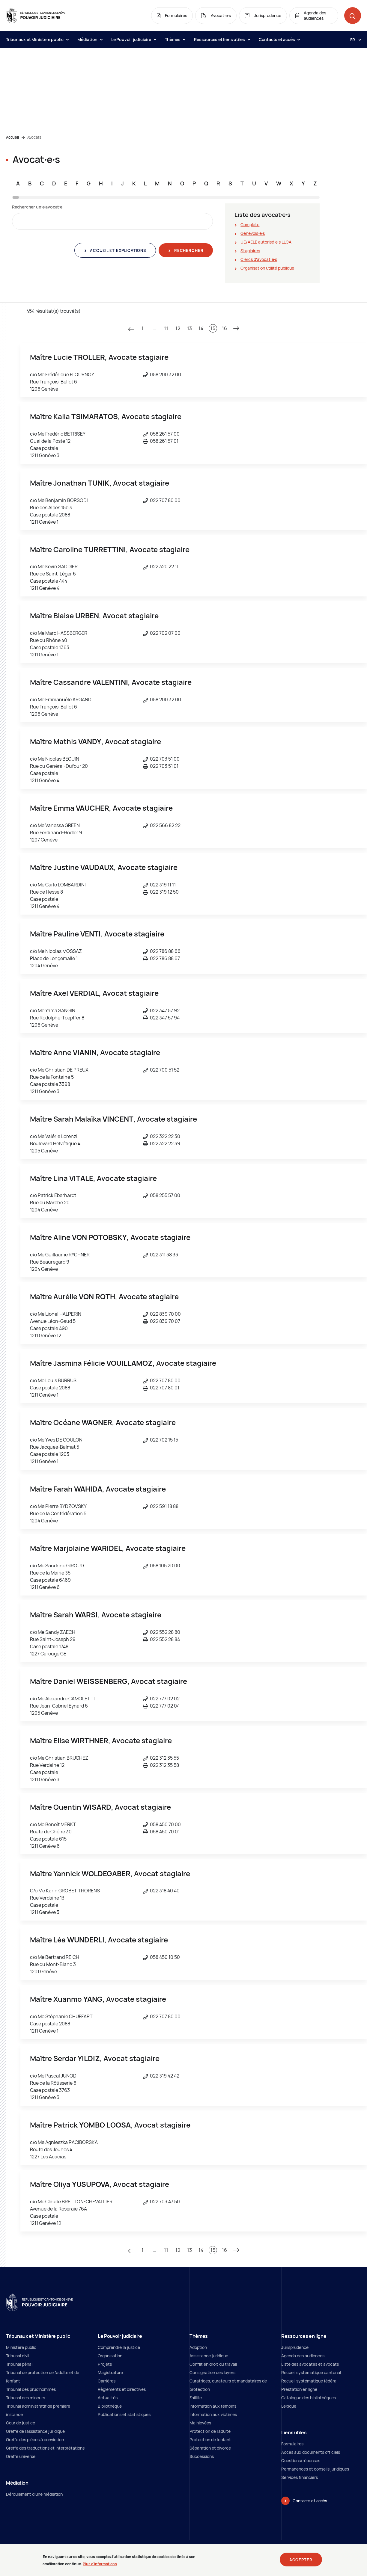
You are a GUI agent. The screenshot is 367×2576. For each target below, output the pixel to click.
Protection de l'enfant (210, 2439)
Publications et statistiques (124, 2414)
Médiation (89, 39)
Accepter (300, 2561)
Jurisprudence (295, 2347)
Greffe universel (21, 2456)
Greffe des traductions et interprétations (45, 2448)
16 (224, 328)
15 (212, 328)
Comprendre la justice (119, 2347)
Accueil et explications (117, 250)
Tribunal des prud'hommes (31, 2389)
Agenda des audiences (302, 2356)
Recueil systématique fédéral (309, 2381)
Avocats (34, 137)
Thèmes (175, 39)
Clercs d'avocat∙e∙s (258, 259)
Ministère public (21, 2347)
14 (201, 328)
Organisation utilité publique (267, 268)
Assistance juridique (208, 2356)
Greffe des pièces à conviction (35, 2439)
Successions (201, 2456)
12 (177, 328)
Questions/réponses (300, 2460)
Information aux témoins (212, 2406)
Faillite (195, 2397)
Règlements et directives (122, 2389)
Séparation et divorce (210, 2448)
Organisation (110, 2356)
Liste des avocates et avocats (310, 2364)
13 (189, 328)
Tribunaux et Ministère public (37, 39)
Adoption (198, 2347)
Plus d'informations (100, 2566)
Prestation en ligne (299, 2389)
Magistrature (110, 2372)
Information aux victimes (213, 2414)
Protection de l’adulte (210, 2431)
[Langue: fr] (353, 39)
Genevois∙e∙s (252, 233)
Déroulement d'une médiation (34, 2494)
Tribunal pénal (19, 2364)
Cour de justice (20, 2423)
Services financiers (299, 2477)
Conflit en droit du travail (213, 2364)
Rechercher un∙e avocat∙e (37, 207)
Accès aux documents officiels (310, 2452)
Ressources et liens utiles (222, 39)
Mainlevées (200, 2423)
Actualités (108, 2397)
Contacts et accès (279, 39)
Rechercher (188, 250)
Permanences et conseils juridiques (315, 2469)
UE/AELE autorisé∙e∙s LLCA (265, 242)
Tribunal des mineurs (25, 2397)
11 (166, 328)
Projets (105, 2364)
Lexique (288, 2406)
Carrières (106, 2381)
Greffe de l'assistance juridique (35, 2431)
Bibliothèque (110, 2406)
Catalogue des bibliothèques (308, 2397)
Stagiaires (250, 250)
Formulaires (292, 2444)
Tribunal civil (17, 2356)
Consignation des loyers (212, 2372)
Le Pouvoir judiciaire (133, 39)
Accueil (12, 137)
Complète (249, 224)
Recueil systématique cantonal (311, 2372)
